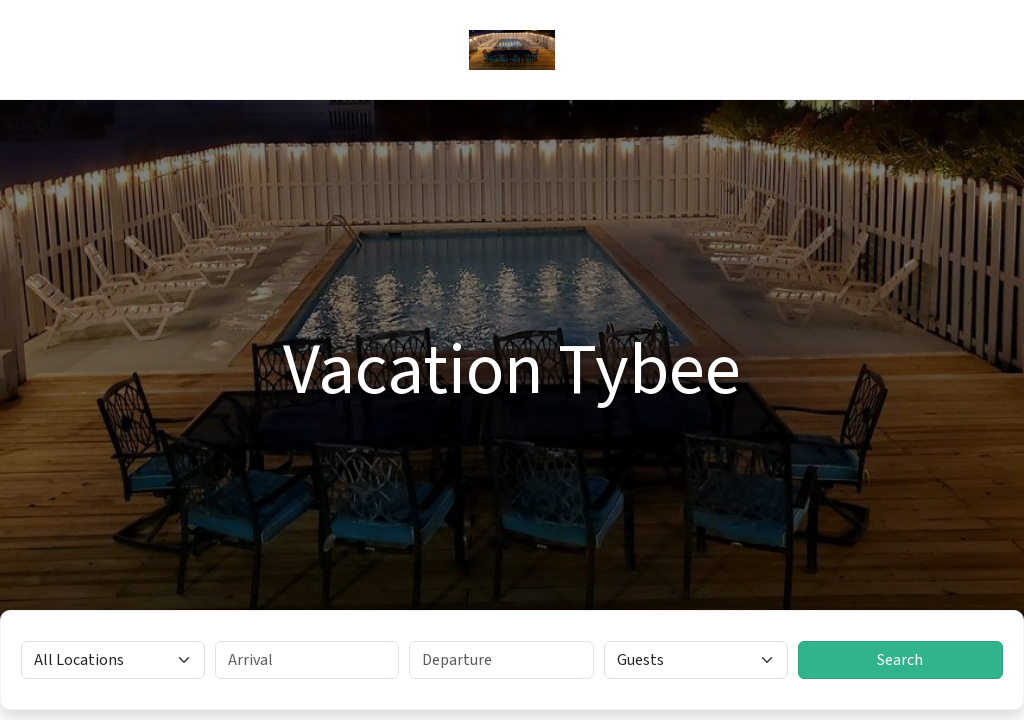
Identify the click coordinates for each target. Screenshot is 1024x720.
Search (900, 660)
